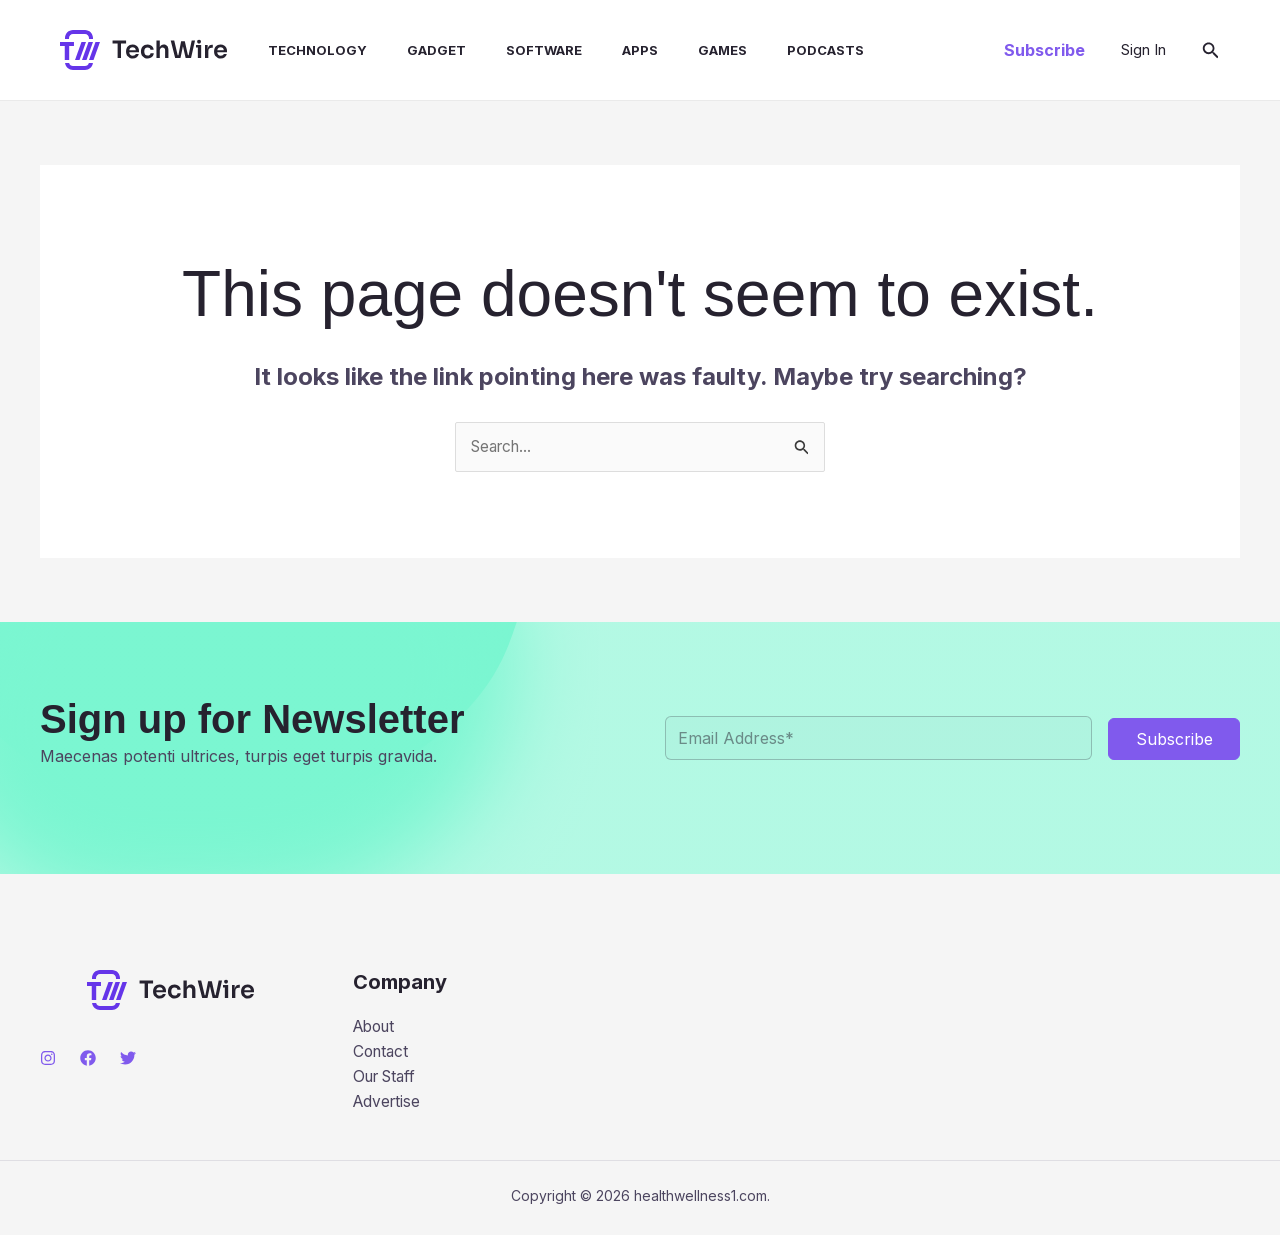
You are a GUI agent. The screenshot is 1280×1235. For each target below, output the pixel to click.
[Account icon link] (1143, 50)
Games (670, 50)
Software (508, 50)
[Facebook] (88, 1059)
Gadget (408, 50)
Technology (297, 50)
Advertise (388, 1105)
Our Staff (388, 1079)
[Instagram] (48, 1059)
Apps (596, 50)
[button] (1044, 50)
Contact (382, 1054)
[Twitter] (128, 1059)
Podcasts (765, 50)
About (376, 1028)
